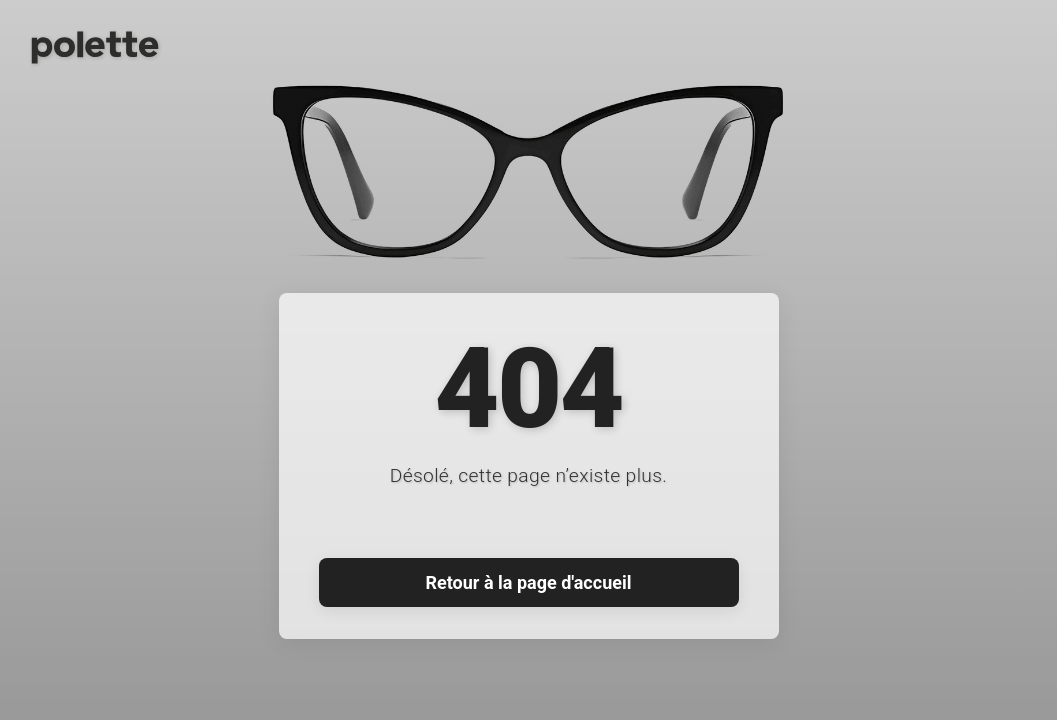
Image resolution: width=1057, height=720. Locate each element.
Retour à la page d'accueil (529, 582)
